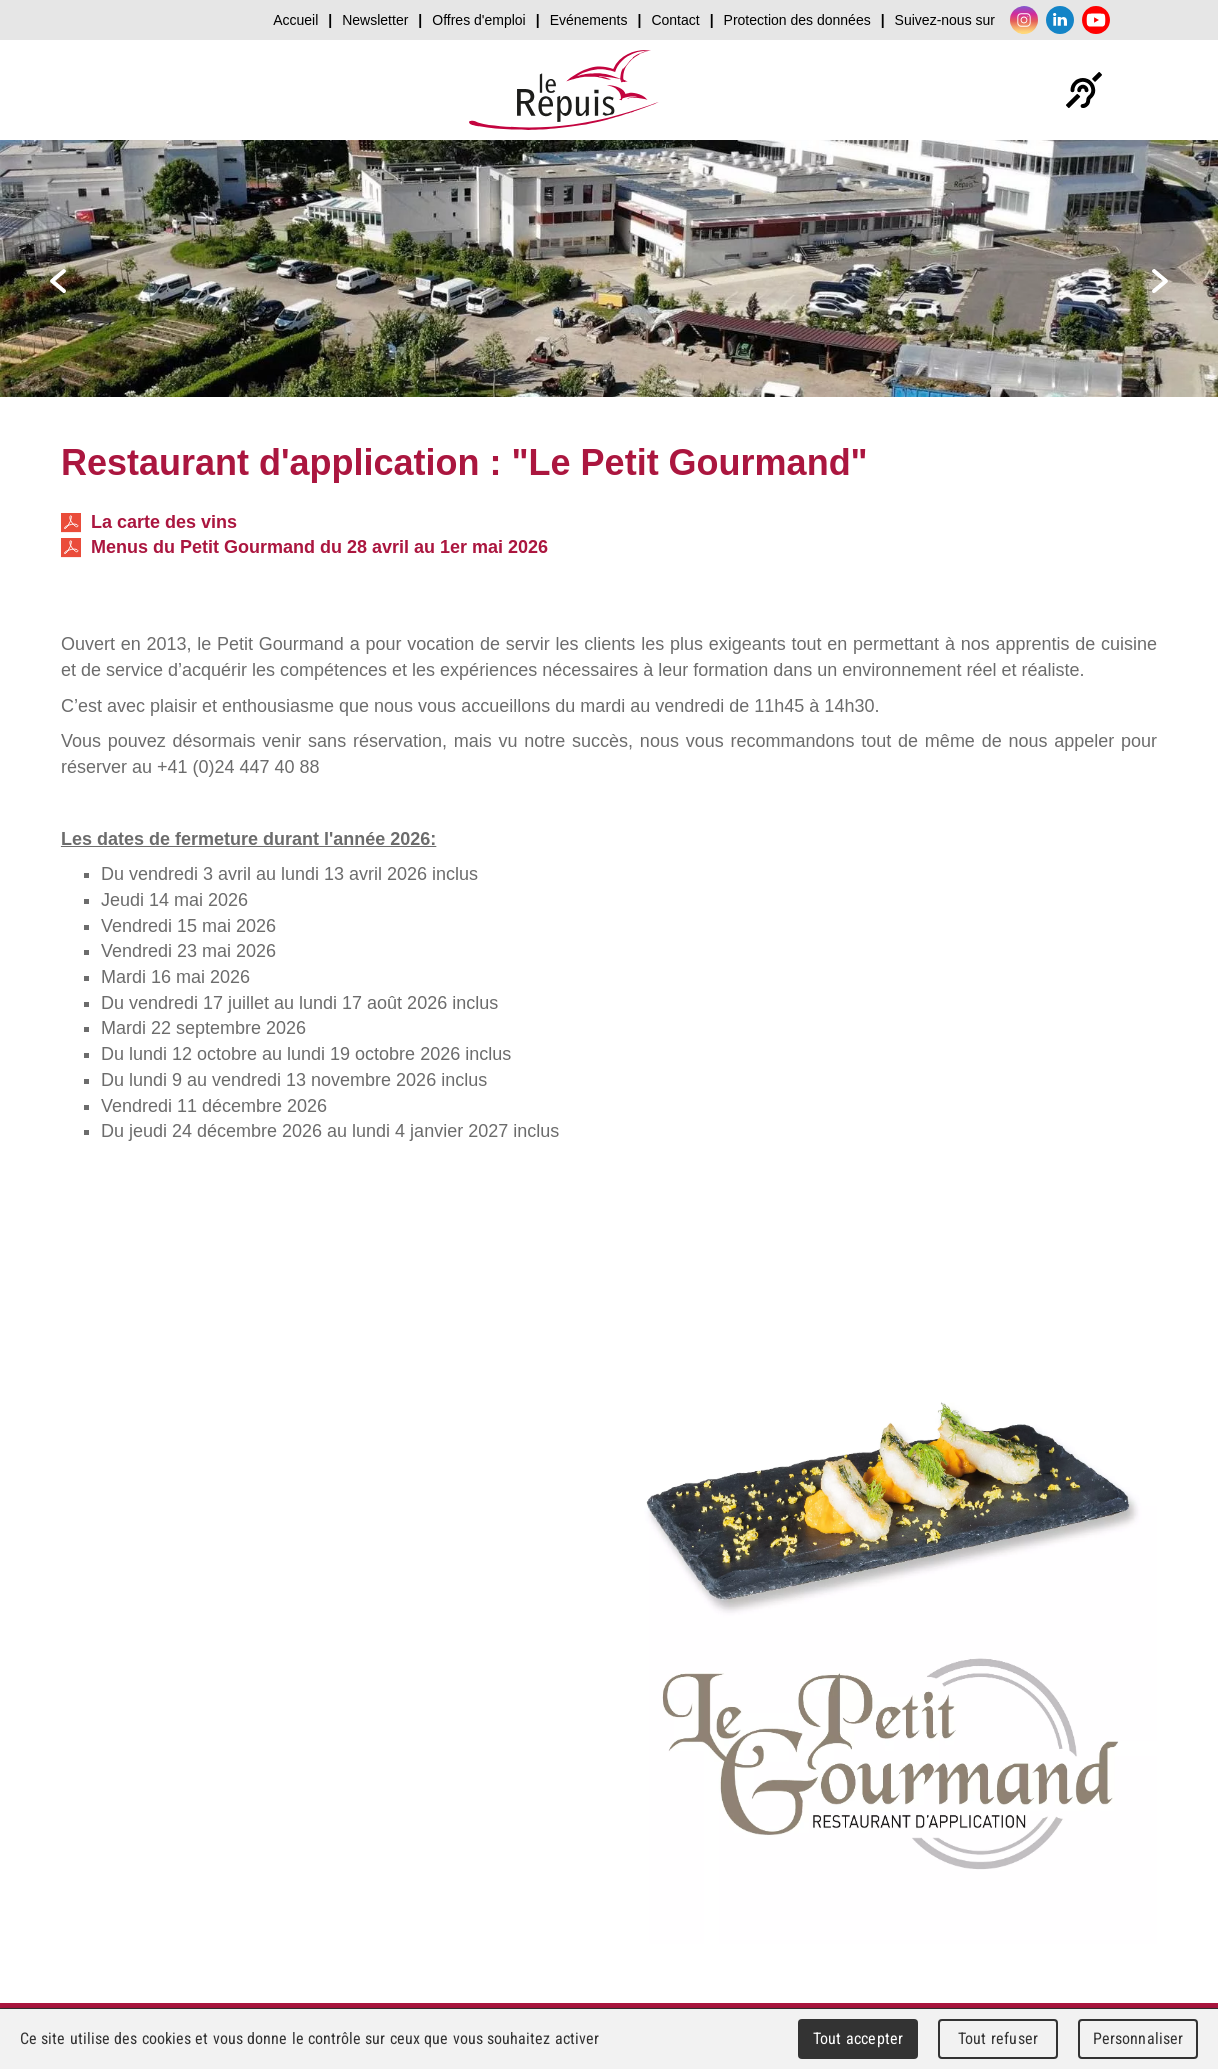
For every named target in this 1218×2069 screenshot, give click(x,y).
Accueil (295, 20)
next (1160, 281)
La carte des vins (149, 522)
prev (58, 281)
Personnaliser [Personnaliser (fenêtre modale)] (1138, 2038)
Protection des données (797, 20)
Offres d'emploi (478, 20)
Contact (675, 20)
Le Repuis (563, 90)
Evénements (589, 20)
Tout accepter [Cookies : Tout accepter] (858, 2038)
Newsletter (375, 20)
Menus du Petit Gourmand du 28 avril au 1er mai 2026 (304, 547)
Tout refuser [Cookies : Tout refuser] (998, 2038)
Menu (1142, 90)
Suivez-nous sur (945, 20)
